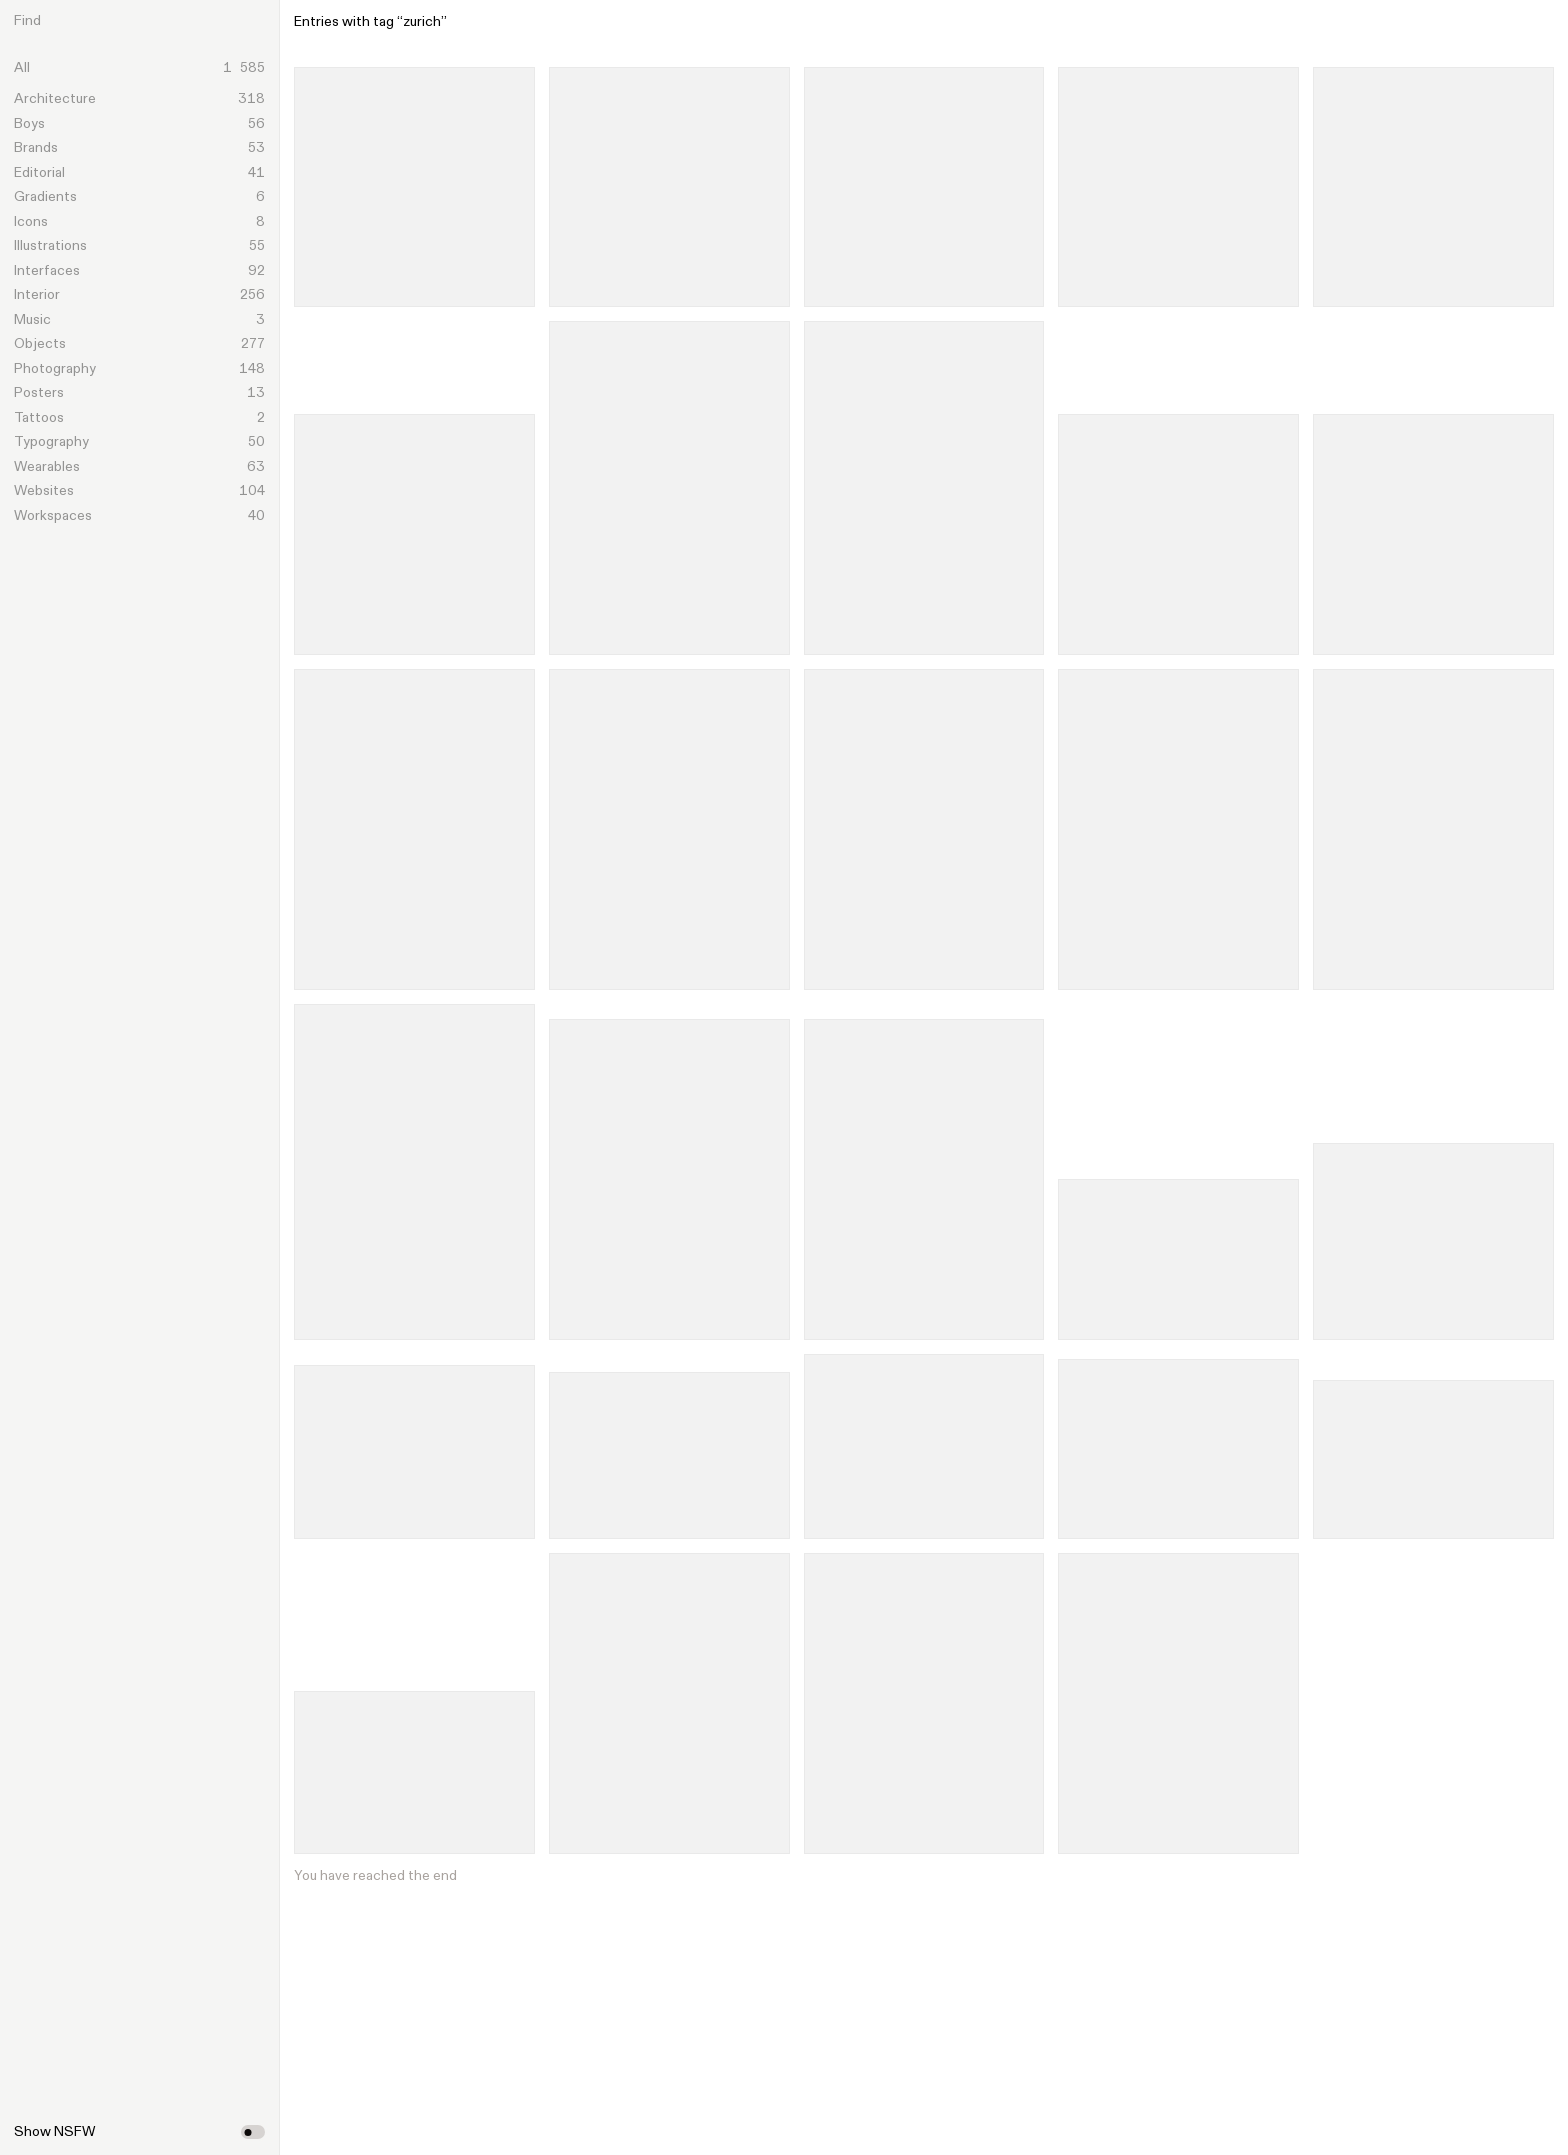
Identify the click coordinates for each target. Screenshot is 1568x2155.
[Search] (155, 21)
